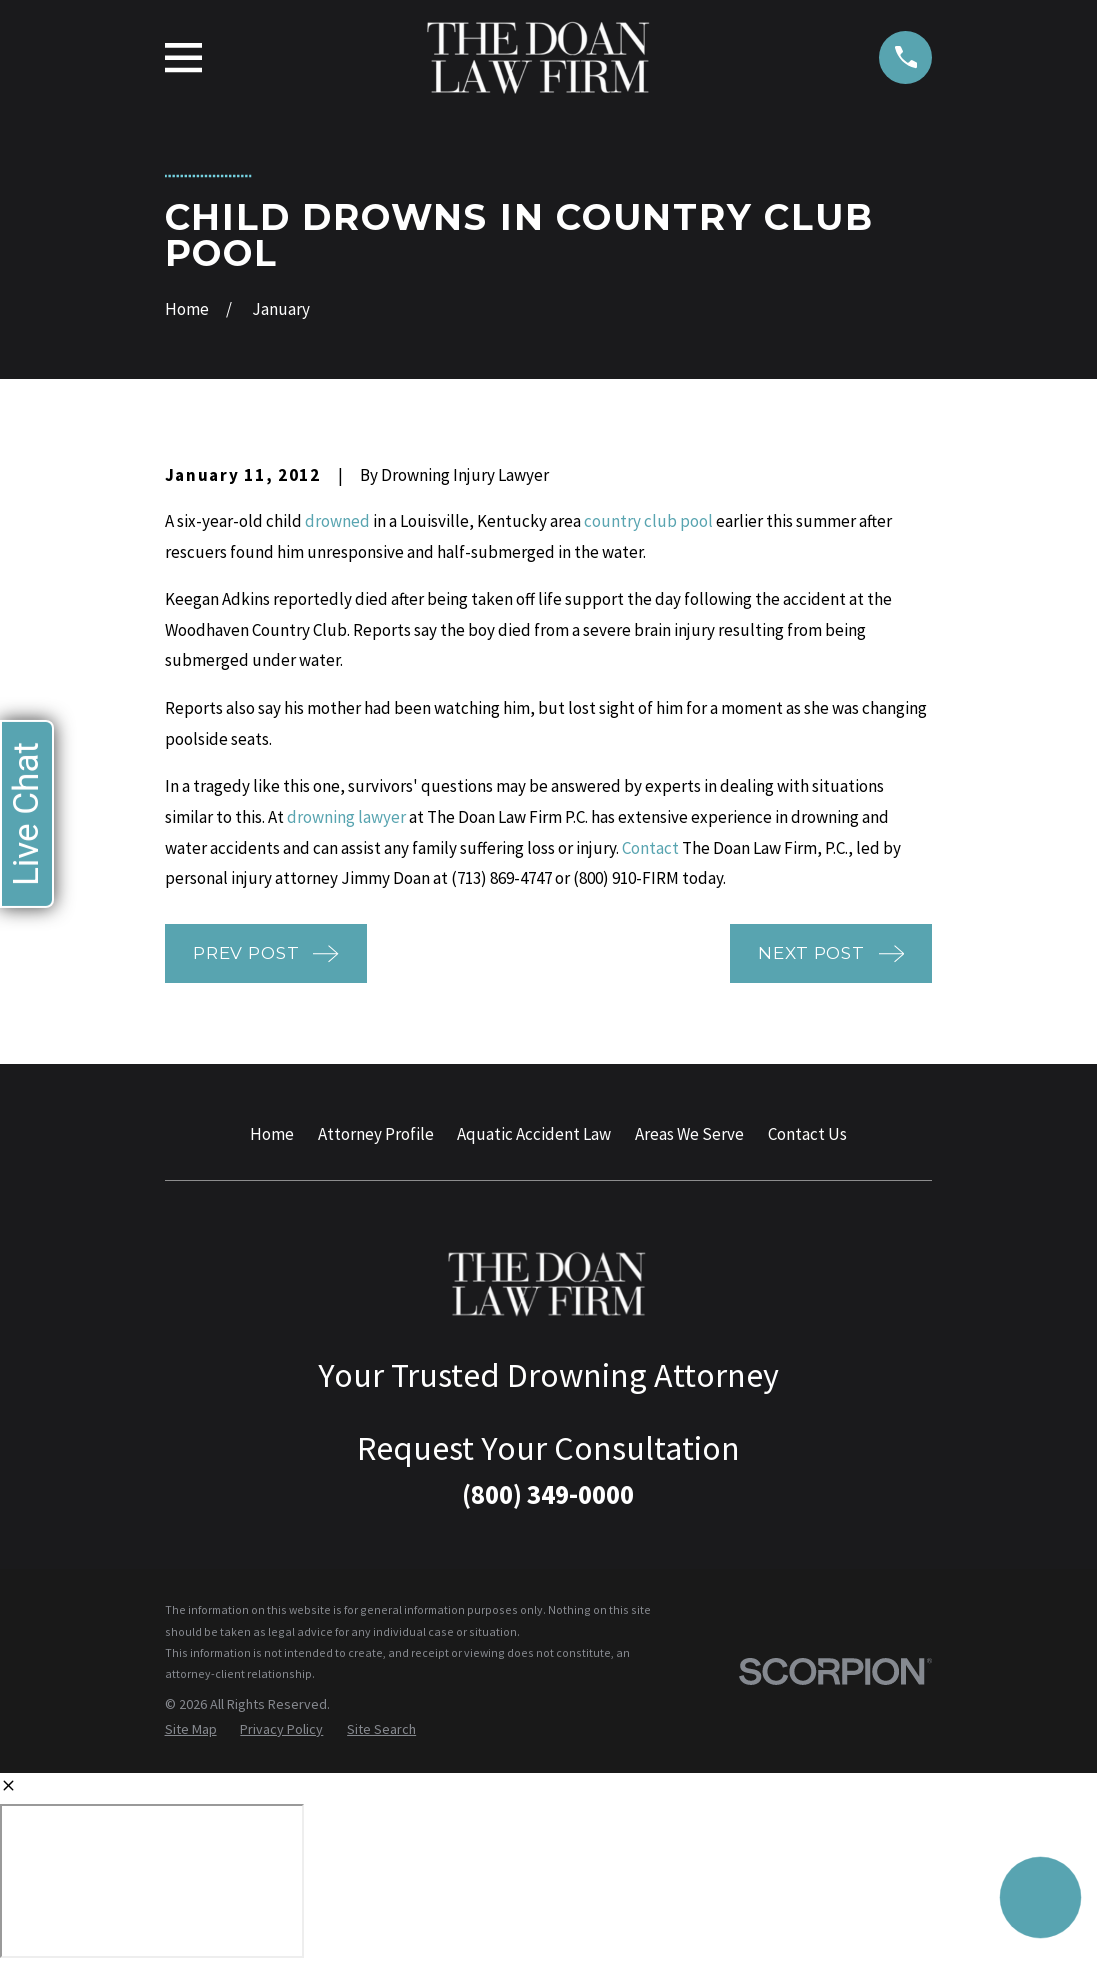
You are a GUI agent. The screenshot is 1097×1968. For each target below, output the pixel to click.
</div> (152, 1881)
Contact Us (807, 1134)
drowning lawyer (346, 817)
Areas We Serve (689, 1134)
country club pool (648, 521)
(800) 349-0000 (548, 1494)
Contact (650, 848)
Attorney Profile (376, 1134)
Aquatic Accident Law (534, 1134)
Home (272, 1134)
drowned (337, 521)
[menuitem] (191, 1730)
